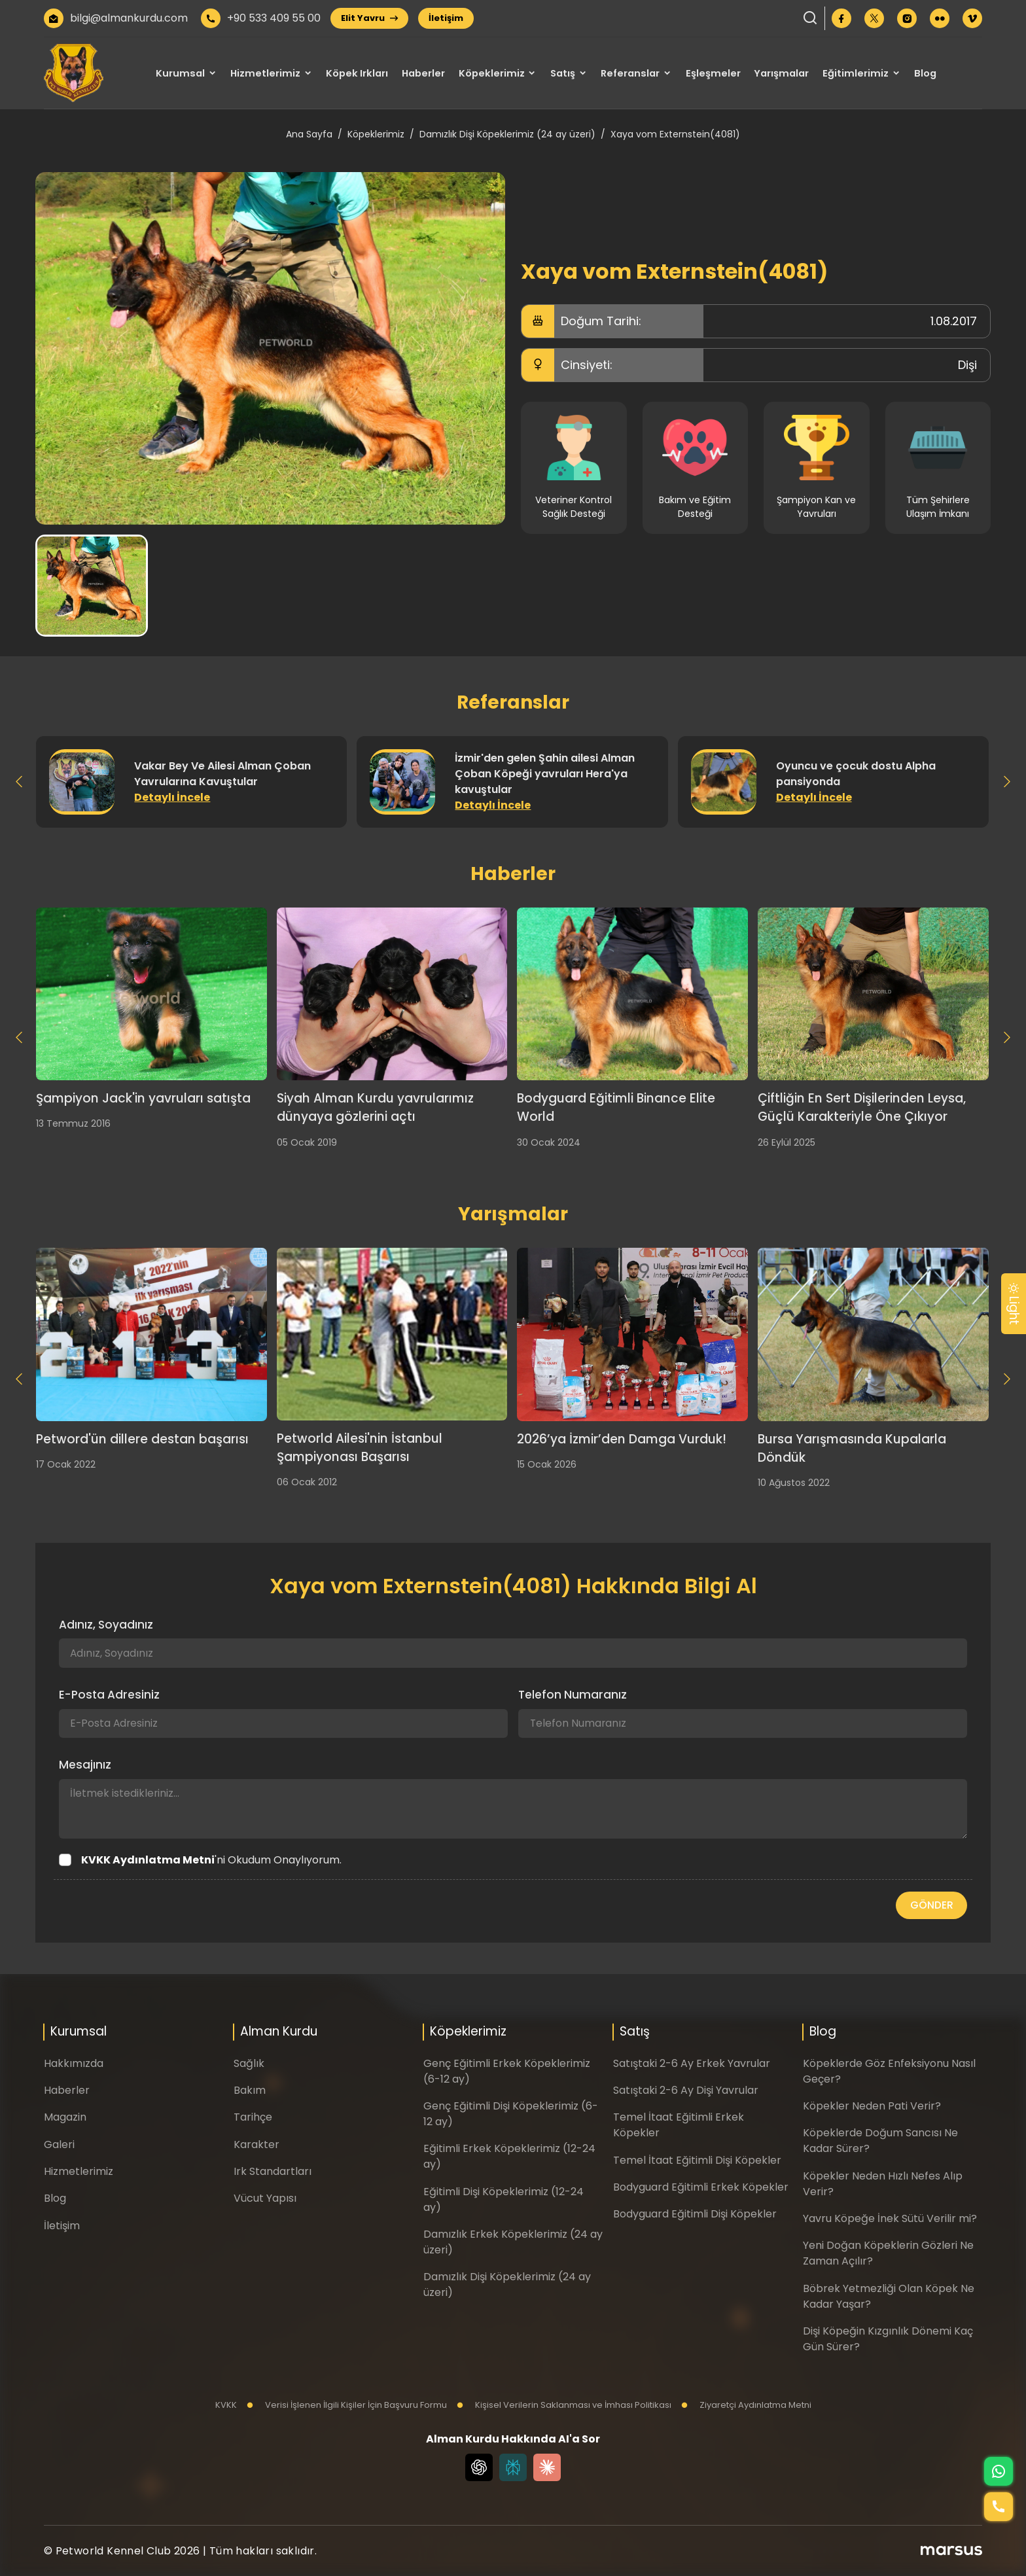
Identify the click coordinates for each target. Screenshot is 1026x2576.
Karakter (256, 2144)
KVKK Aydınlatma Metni (148, 1859)
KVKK (226, 2405)
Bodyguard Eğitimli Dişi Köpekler (695, 2213)
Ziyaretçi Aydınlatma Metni (746, 2405)
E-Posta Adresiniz (109, 1695)
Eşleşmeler (713, 73)
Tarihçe (253, 2117)
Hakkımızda (73, 2063)
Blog (925, 73)
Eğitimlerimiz (856, 73)
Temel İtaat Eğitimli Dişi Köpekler (697, 2160)
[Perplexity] (513, 2467)
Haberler (423, 73)
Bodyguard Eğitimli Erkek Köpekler (700, 2187)
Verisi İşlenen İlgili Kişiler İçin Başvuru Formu (347, 2405)
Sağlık (249, 2063)
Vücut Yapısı (265, 2198)
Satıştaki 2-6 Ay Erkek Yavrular (691, 2063)
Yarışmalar (781, 73)
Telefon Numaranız (572, 1695)
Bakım (250, 2090)
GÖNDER (931, 1905)
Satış (562, 73)
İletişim (446, 18)
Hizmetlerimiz (265, 73)
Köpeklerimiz (492, 73)
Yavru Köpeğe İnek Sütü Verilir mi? (890, 2218)
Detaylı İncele (172, 797)
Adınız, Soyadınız (106, 1624)
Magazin (65, 2117)
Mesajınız (85, 1765)
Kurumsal (180, 73)
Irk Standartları (272, 2171)
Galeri (59, 2144)
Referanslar (630, 73)
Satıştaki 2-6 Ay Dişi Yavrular (685, 2090)
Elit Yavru (369, 18)
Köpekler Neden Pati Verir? (872, 2105)
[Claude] (547, 2467)
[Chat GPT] (479, 2467)
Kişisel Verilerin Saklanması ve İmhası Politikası (564, 2405)
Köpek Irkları (357, 73)
